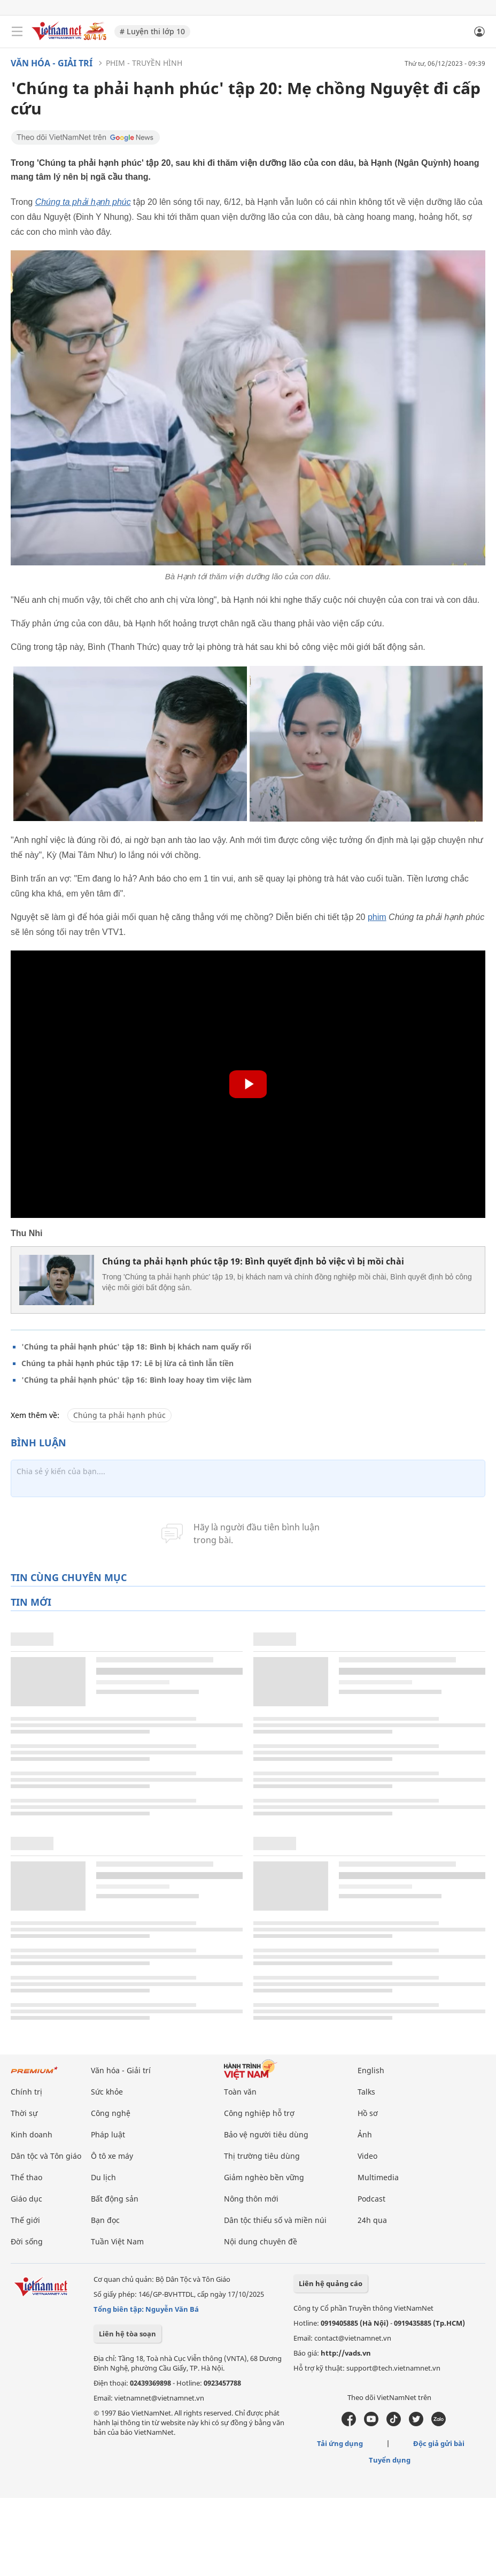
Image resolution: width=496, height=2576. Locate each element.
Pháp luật (108, 2134)
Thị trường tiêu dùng (262, 2156)
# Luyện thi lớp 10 (152, 31)
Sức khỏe (107, 2092)
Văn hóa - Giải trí (51, 63)
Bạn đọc (105, 2220)
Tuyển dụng (389, 2460)
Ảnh (365, 2134)
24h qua (372, 2220)
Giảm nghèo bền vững (264, 2177)
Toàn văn (240, 2092)
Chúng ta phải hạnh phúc (119, 1415)
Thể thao (26, 2177)
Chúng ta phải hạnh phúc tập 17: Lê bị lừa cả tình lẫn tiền (127, 1363)
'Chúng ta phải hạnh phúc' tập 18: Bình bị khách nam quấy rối (136, 1346)
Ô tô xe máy (112, 2156)
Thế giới (25, 2220)
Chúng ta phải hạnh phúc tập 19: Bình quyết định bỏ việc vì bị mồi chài (253, 1261)
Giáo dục (26, 2199)
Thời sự (24, 2113)
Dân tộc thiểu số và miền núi (275, 2220)
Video (367, 2156)
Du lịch (103, 2177)
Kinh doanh (31, 2134)
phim (377, 917)
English (371, 2070)
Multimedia (378, 2177)
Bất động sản (114, 2199)
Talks (366, 2092)
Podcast (371, 2199)
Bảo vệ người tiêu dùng (266, 2134)
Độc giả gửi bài (438, 2443)
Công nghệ (110, 2113)
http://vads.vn (346, 2353)
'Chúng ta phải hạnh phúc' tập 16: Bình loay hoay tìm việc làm (136, 1380)
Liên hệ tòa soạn (127, 2334)
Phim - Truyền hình (144, 63)
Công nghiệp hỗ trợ (259, 2113)
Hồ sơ (368, 2113)
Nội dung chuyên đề (260, 2241)
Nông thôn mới (251, 2199)
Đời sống (27, 2241)
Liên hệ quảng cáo (330, 2283)
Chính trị (26, 2092)
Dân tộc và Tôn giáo (46, 2156)
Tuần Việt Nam (117, 2241)
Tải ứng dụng (340, 2443)
